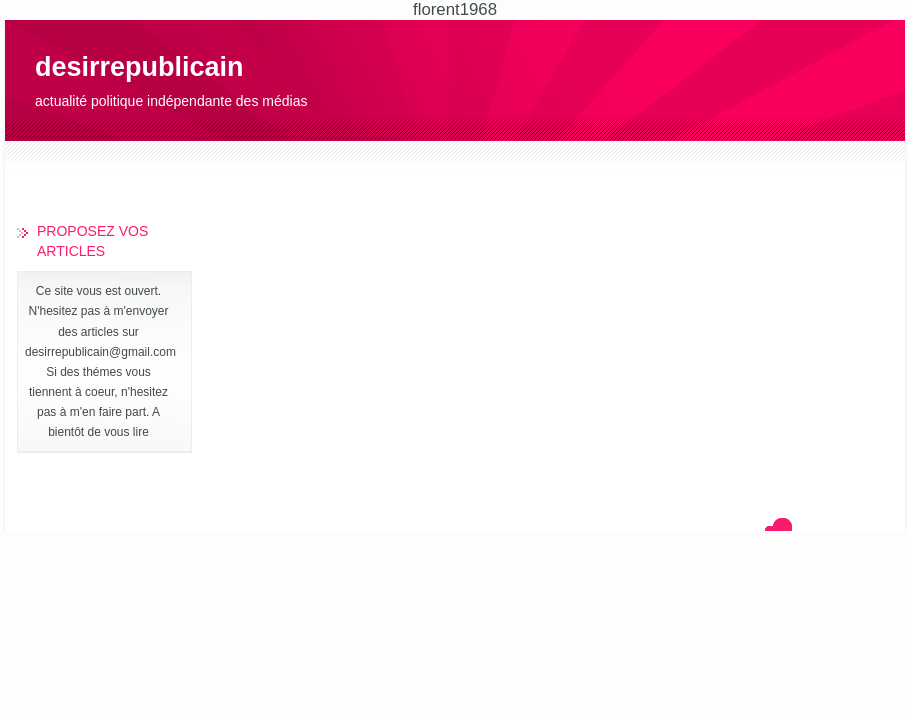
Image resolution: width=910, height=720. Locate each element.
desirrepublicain (139, 67)
